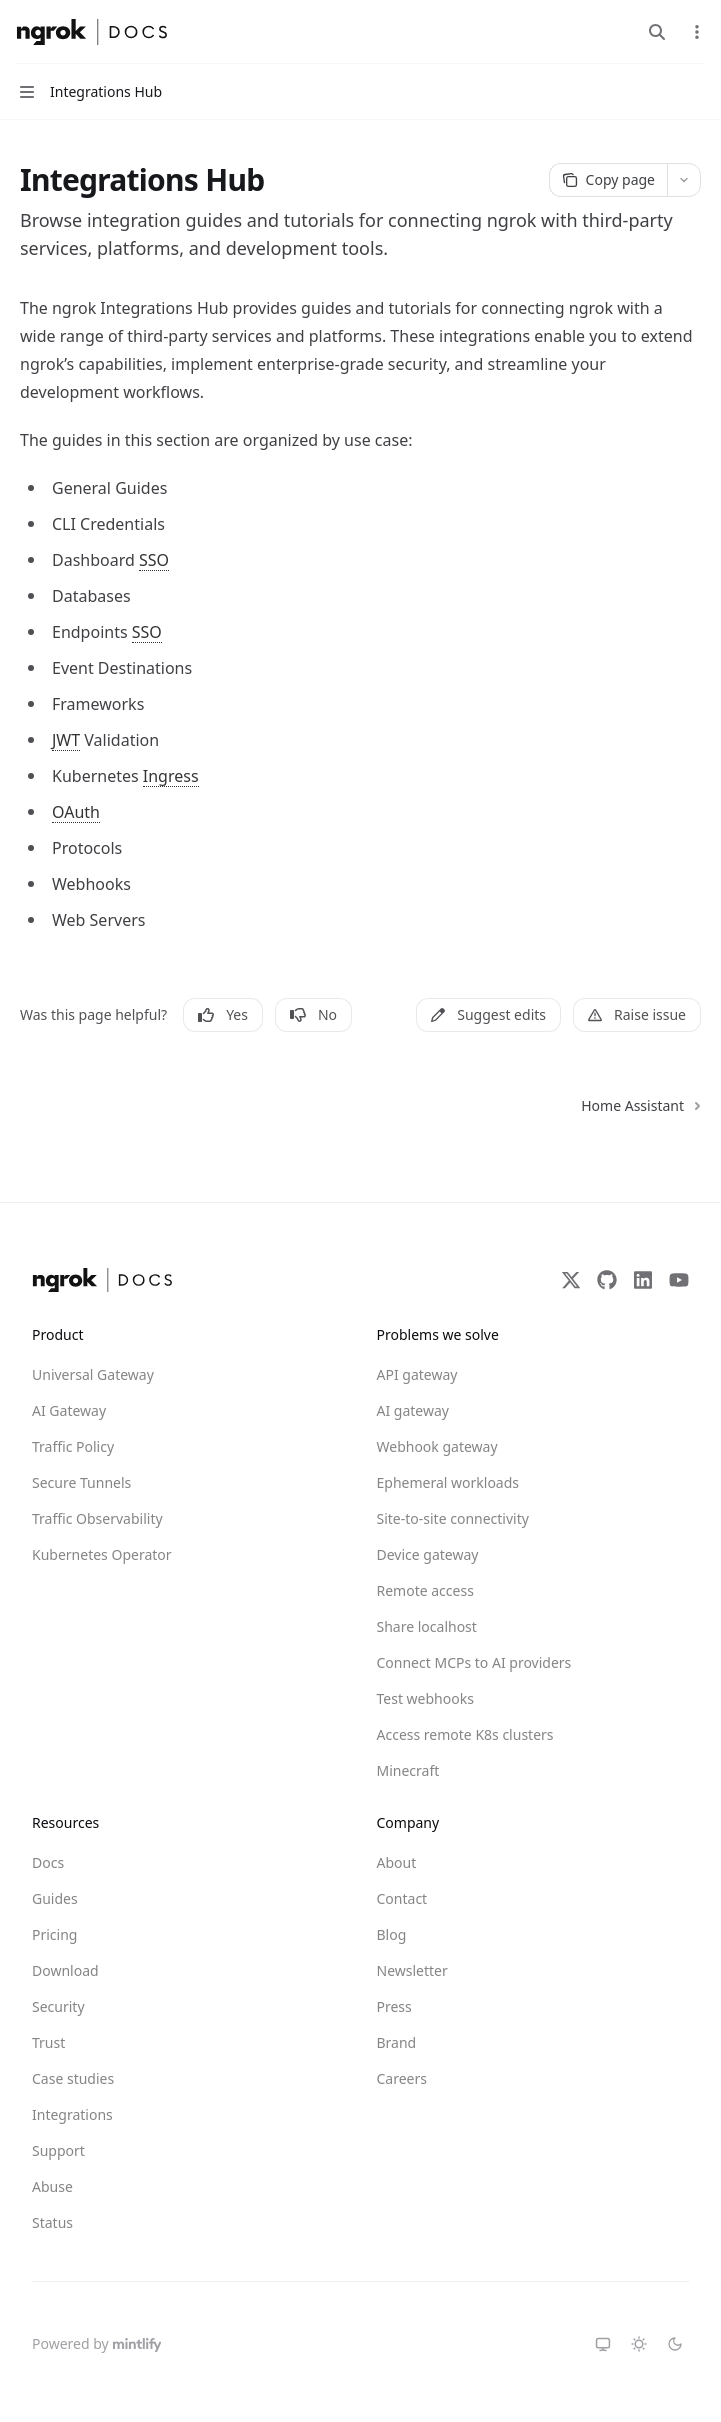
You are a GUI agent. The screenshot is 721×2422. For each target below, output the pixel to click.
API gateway (417, 1374)
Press (394, 2006)
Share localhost (427, 1626)
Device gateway (428, 1554)
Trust (48, 2042)
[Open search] (657, 32)
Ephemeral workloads (448, 1482)
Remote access (425, 1590)
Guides (55, 1898)
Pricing (54, 1934)
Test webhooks (425, 1698)
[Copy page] (608, 180)
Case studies (73, 2078)
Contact (402, 1898)
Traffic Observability (97, 1518)
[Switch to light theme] (639, 2344)
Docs (48, 1862)
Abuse (52, 2186)
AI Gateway (69, 1410)
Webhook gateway (437, 1446)
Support (58, 2150)
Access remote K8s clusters (449, 1734)
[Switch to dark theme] (675, 2344)
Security (58, 2006)
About (397, 1862)
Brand (397, 2042)
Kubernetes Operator (102, 1554)
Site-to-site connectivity (449, 1518)
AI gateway (413, 1410)
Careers (402, 2078)
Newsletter (412, 1970)
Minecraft (408, 1770)
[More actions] (695, 32)
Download (65, 1970)
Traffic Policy (73, 1446)
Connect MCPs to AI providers (449, 1662)
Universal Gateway (93, 1374)
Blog (392, 1934)
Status (52, 2222)
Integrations (72, 2114)
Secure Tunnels (81, 1482)
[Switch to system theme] (603, 2344)
